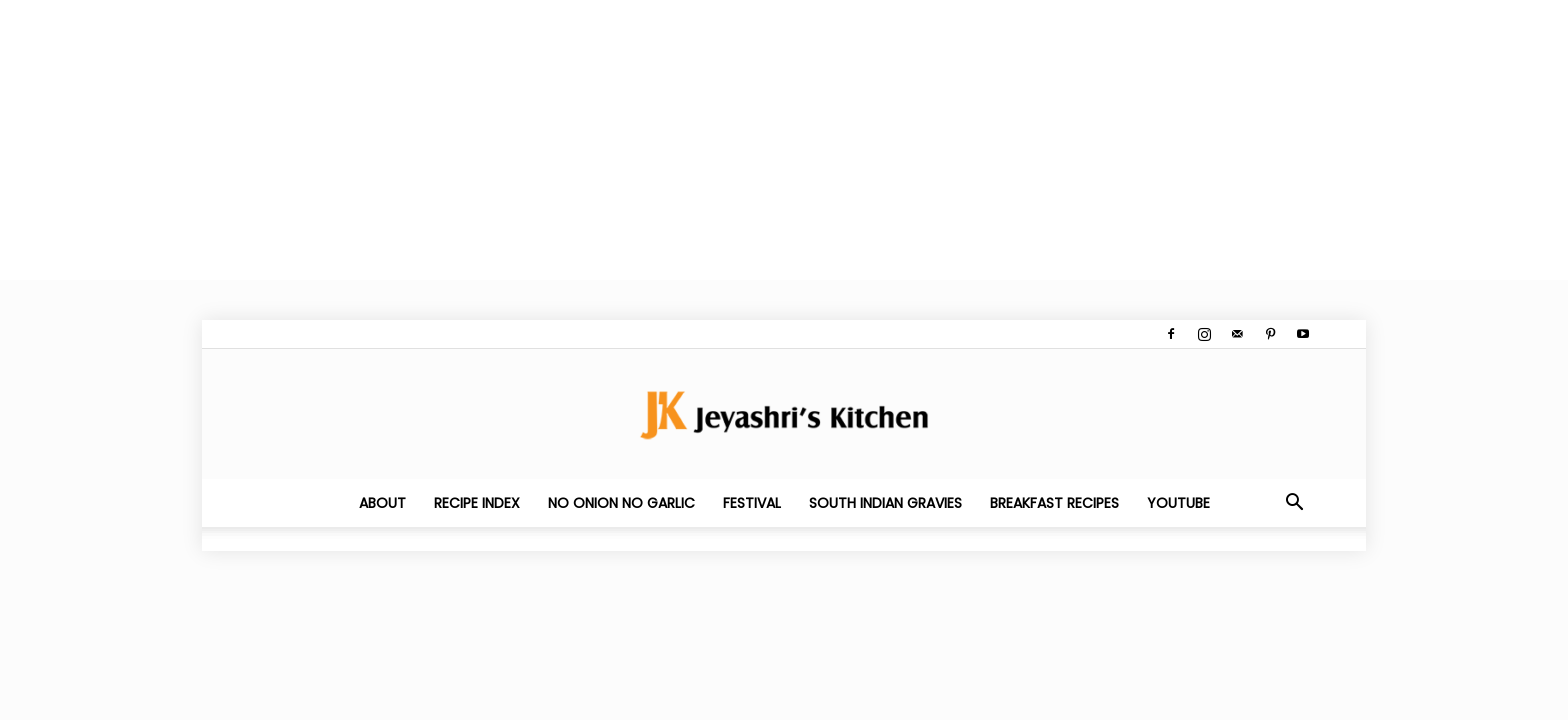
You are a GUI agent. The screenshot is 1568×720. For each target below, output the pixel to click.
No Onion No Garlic (621, 503)
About (382, 503)
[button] (1294, 504)
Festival (752, 503)
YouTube (1178, 503)
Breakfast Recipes (1054, 503)
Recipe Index (477, 503)
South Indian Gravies (885, 503)
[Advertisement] (600, 140)
